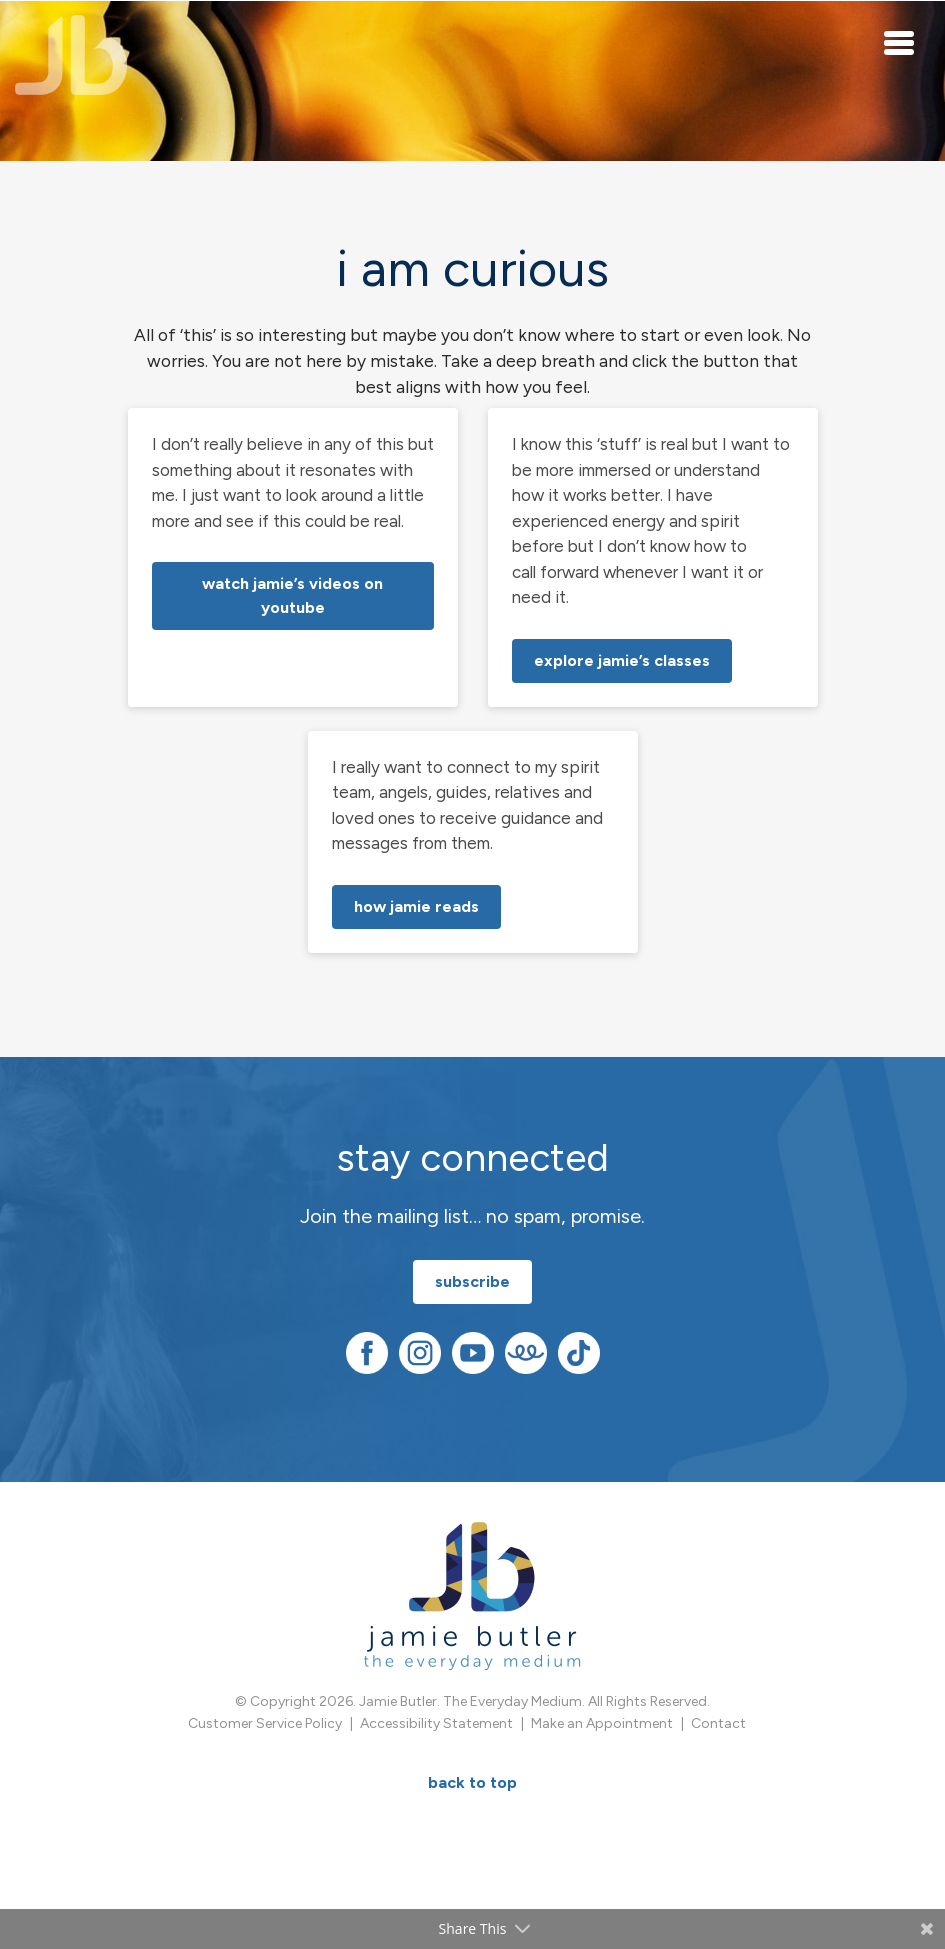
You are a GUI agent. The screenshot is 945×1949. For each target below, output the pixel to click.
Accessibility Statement (436, 1723)
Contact (718, 1723)
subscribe (472, 1281)
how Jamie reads (416, 906)
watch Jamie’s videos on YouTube (292, 595)
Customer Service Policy (265, 1723)
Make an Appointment (602, 1723)
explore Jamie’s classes (622, 660)
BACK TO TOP (472, 1782)
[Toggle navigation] (900, 42)
